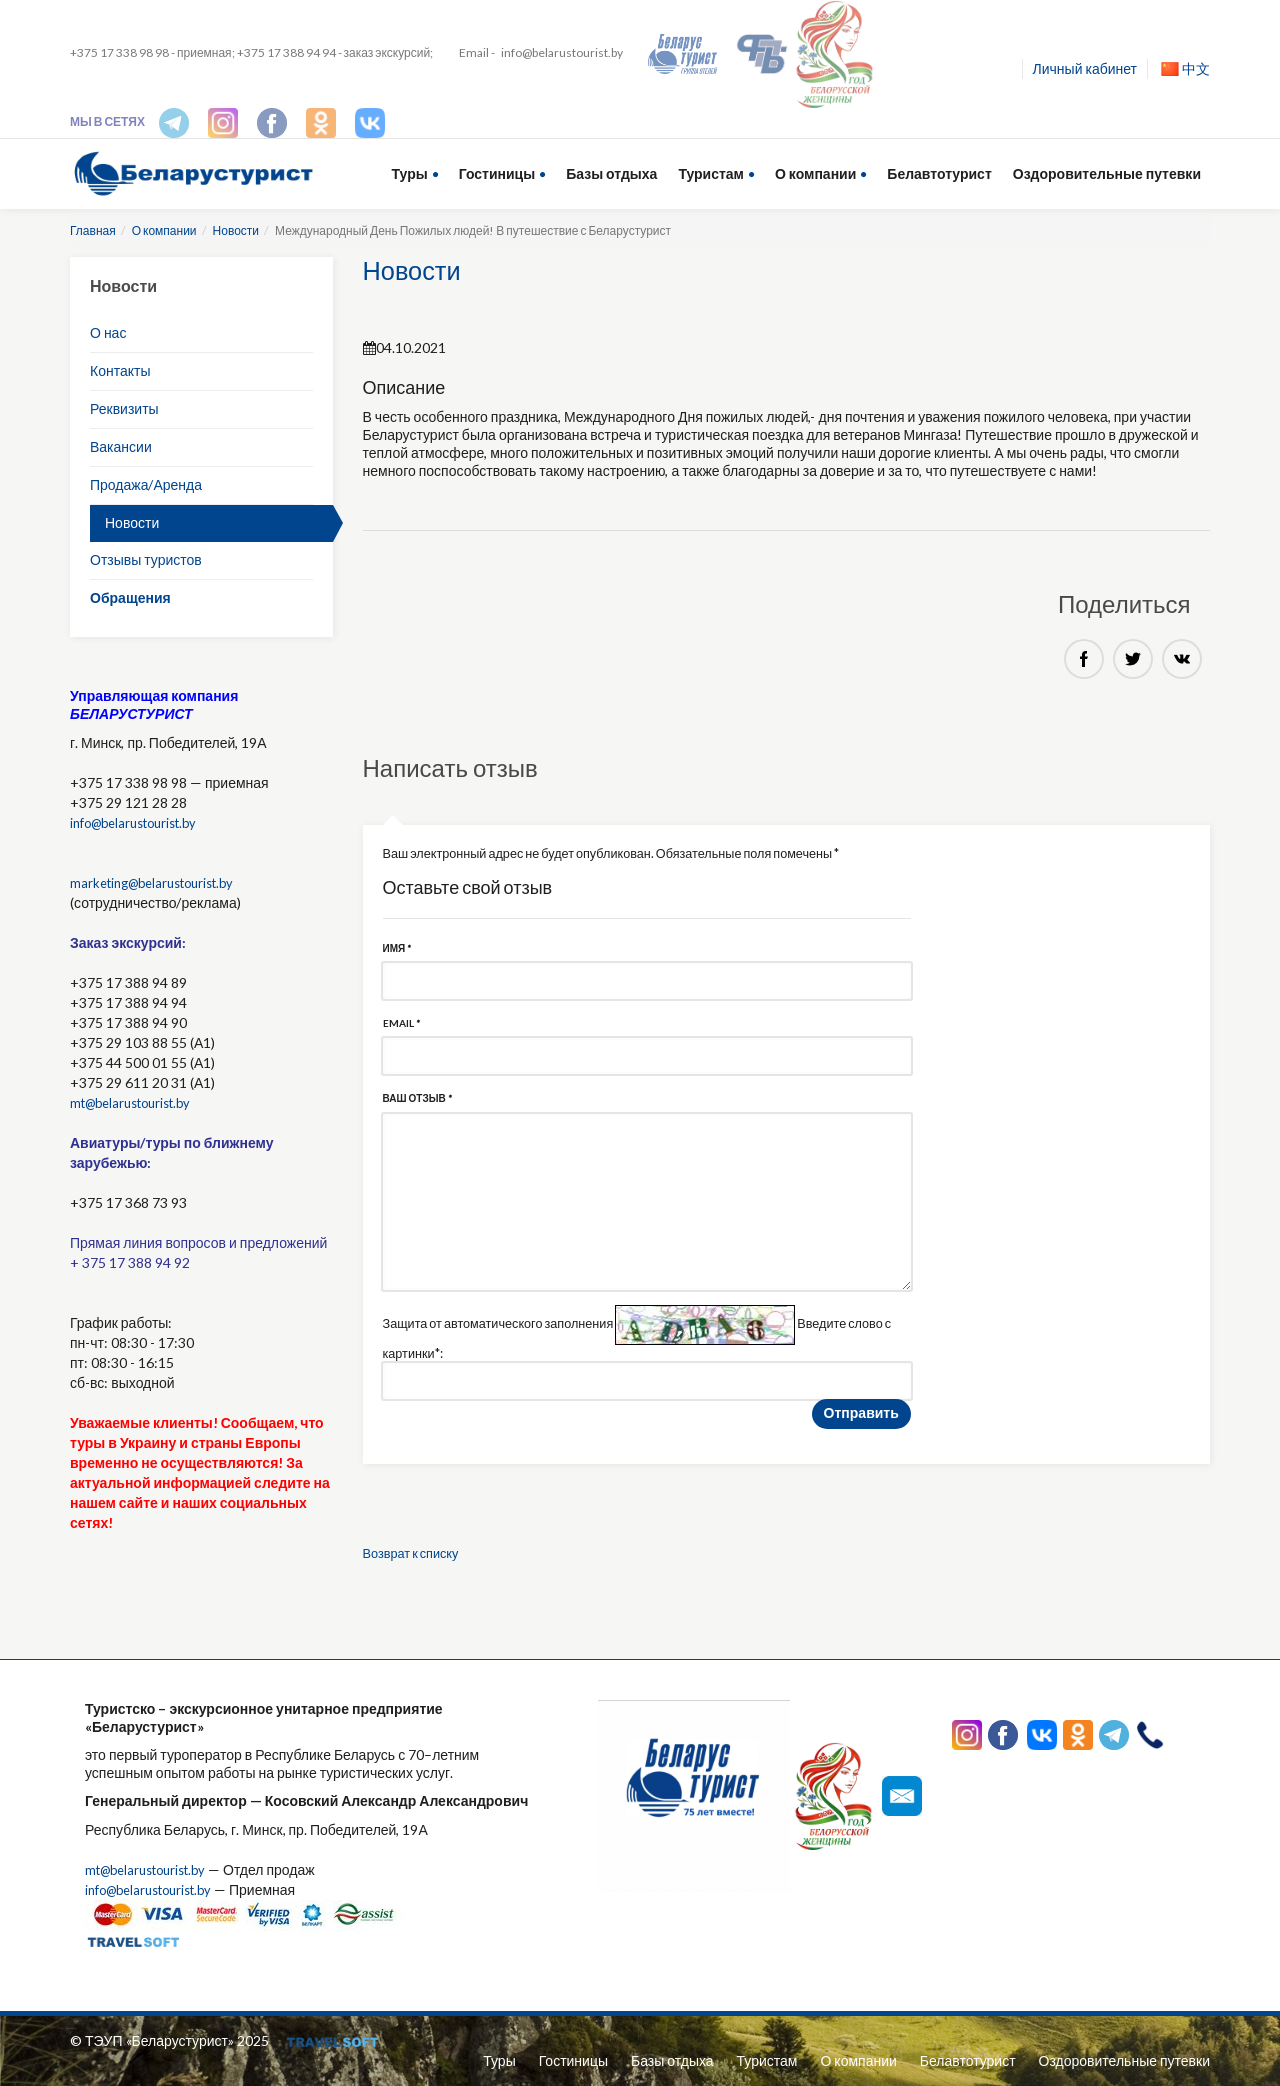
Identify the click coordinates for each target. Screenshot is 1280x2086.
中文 (1185, 68)
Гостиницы (497, 173)
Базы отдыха (611, 173)
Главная (93, 230)
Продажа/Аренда (146, 484)
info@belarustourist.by (562, 52)
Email (401, 1027)
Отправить (861, 1419)
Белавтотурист (939, 173)
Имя (397, 950)
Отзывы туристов (146, 559)
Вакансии (121, 446)
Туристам (711, 173)
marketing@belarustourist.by (161, 882)
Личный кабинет (1085, 68)
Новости (236, 230)
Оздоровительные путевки (1107, 173)
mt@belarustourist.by (138, 1102)
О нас (108, 332)
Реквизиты (124, 408)
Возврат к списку (416, 1559)
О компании (815, 173)
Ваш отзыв (417, 1104)
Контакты (120, 370)
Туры (410, 173)
